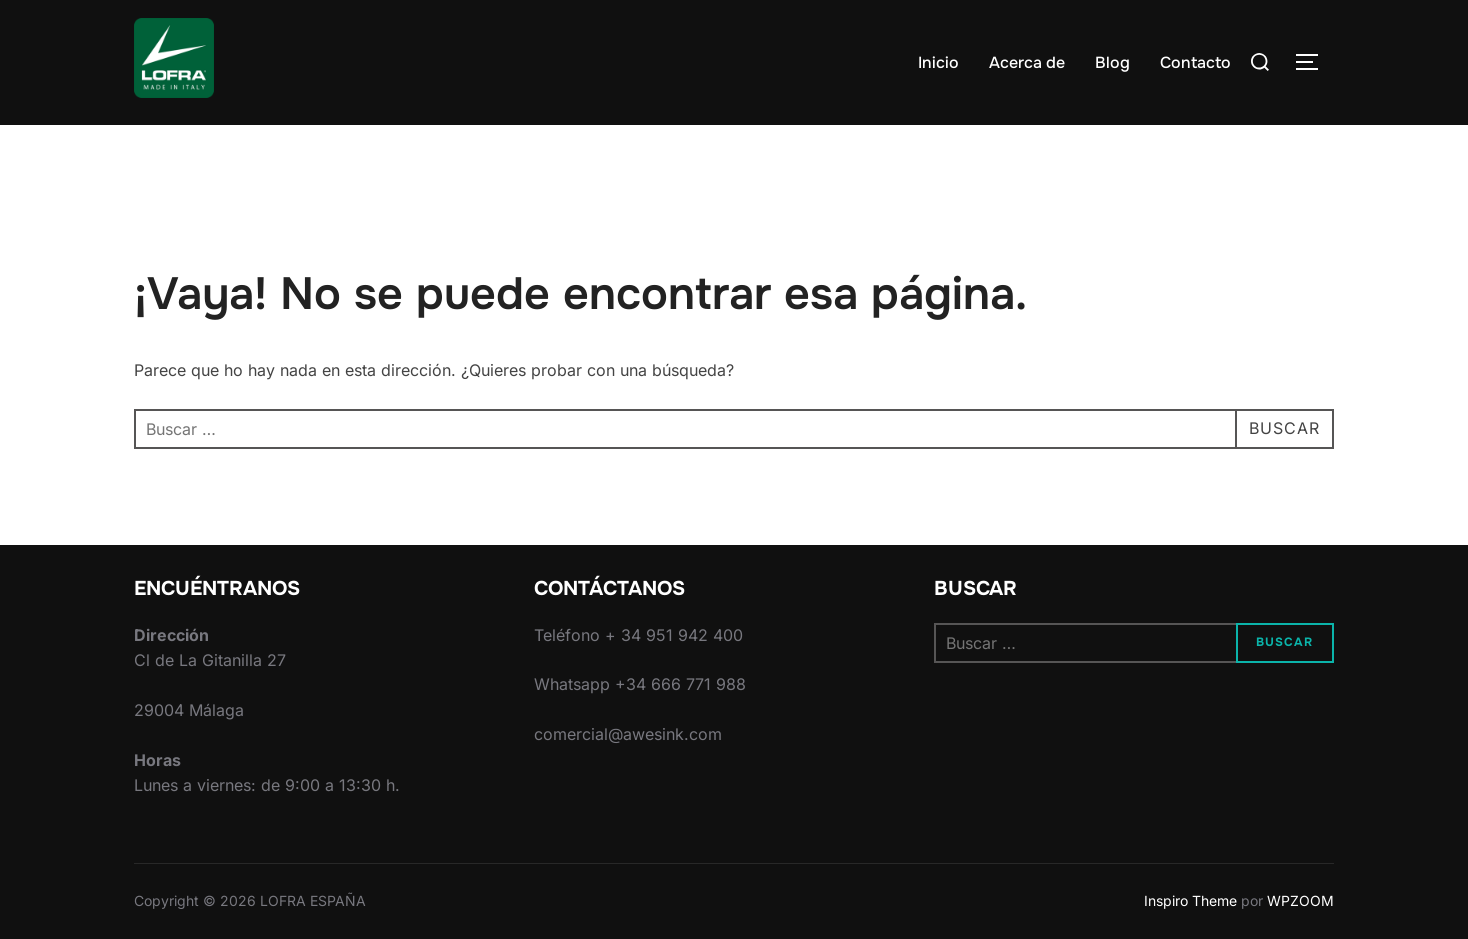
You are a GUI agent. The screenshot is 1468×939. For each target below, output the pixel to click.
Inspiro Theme (1190, 900)
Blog (1112, 62)
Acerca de (1027, 62)
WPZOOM (1300, 900)
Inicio (938, 62)
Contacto (1195, 62)
